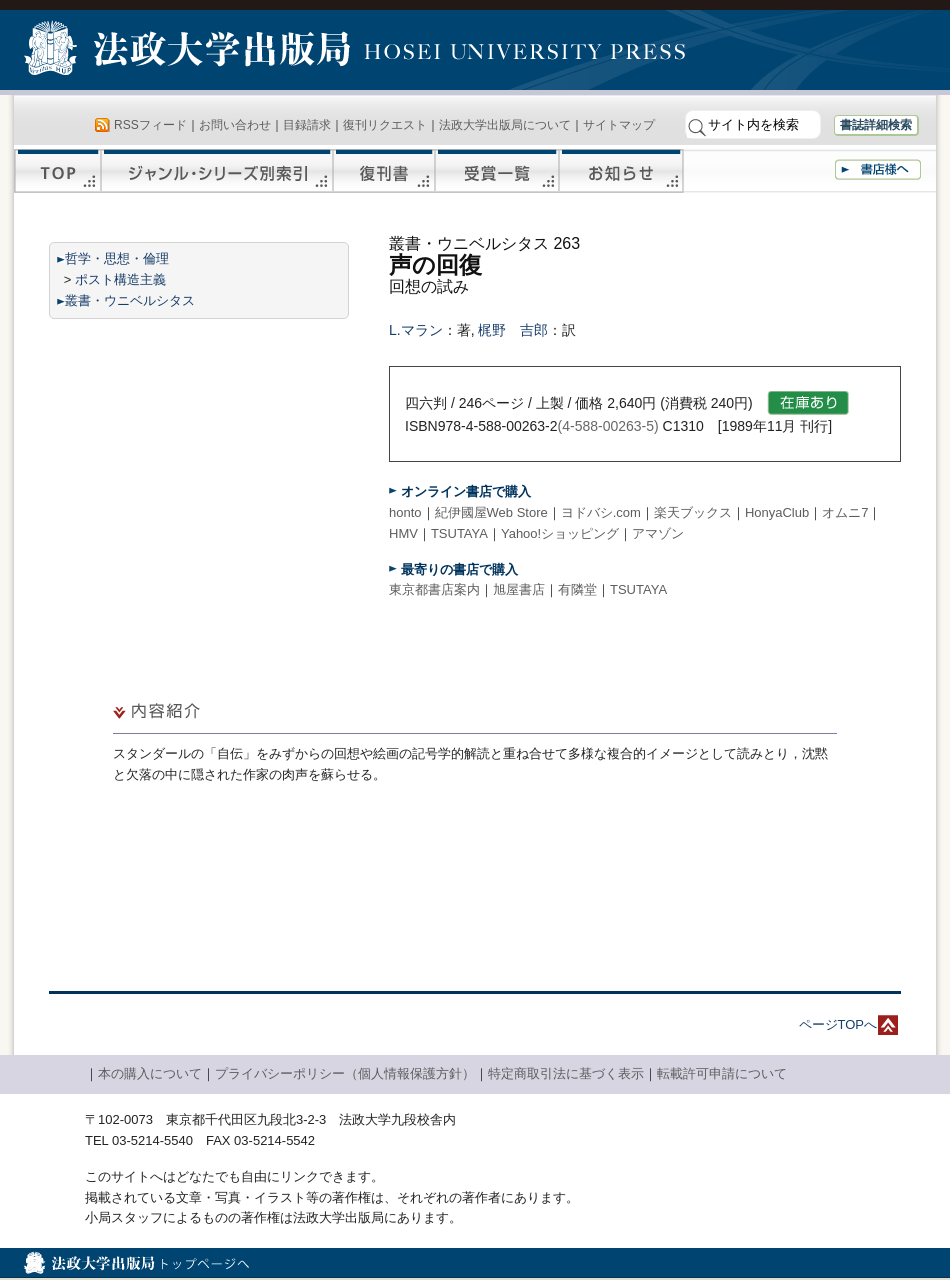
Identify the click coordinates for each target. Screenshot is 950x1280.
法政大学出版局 (190, 52)
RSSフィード (150, 125)
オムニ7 (845, 512)
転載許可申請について (722, 1073)
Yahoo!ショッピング (560, 533)
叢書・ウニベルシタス (130, 300)
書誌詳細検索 (876, 125)
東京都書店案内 (434, 589)
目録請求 (307, 125)
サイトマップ (619, 125)
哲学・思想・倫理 (117, 258)
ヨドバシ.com (601, 512)
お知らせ (621, 171)
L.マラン (416, 330)
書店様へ (878, 169)
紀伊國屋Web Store (491, 512)
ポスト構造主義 (120, 279)
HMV (403, 533)
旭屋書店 (519, 589)
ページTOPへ (838, 1024)
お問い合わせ (235, 125)
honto (405, 512)
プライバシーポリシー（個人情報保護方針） (345, 1073)
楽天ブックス (693, 512)
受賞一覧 (497, 171)
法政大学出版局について (505, 125)
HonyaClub (777, 512)
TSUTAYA (459, 533)
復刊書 (384, 171)
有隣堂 (577, 589)
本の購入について (150, 1073)
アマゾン (658, 533)
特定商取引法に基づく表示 (566, 1073)
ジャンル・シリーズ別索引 (217, 171)
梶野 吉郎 (513, 330)
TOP (57, 171)
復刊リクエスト (385, 125)
